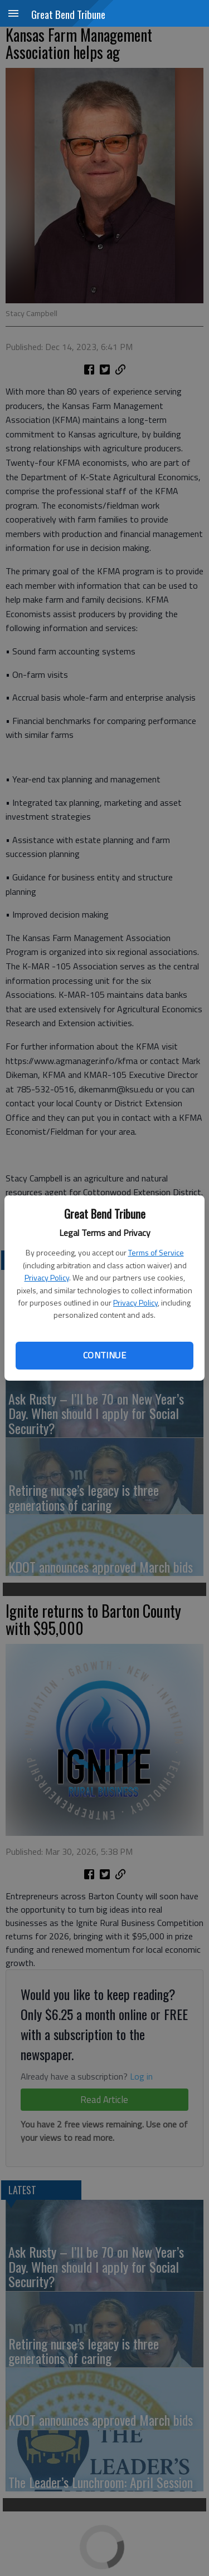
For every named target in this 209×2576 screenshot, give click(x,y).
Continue (104, 1355)
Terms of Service (156, 1252)
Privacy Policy (47, 1277)
